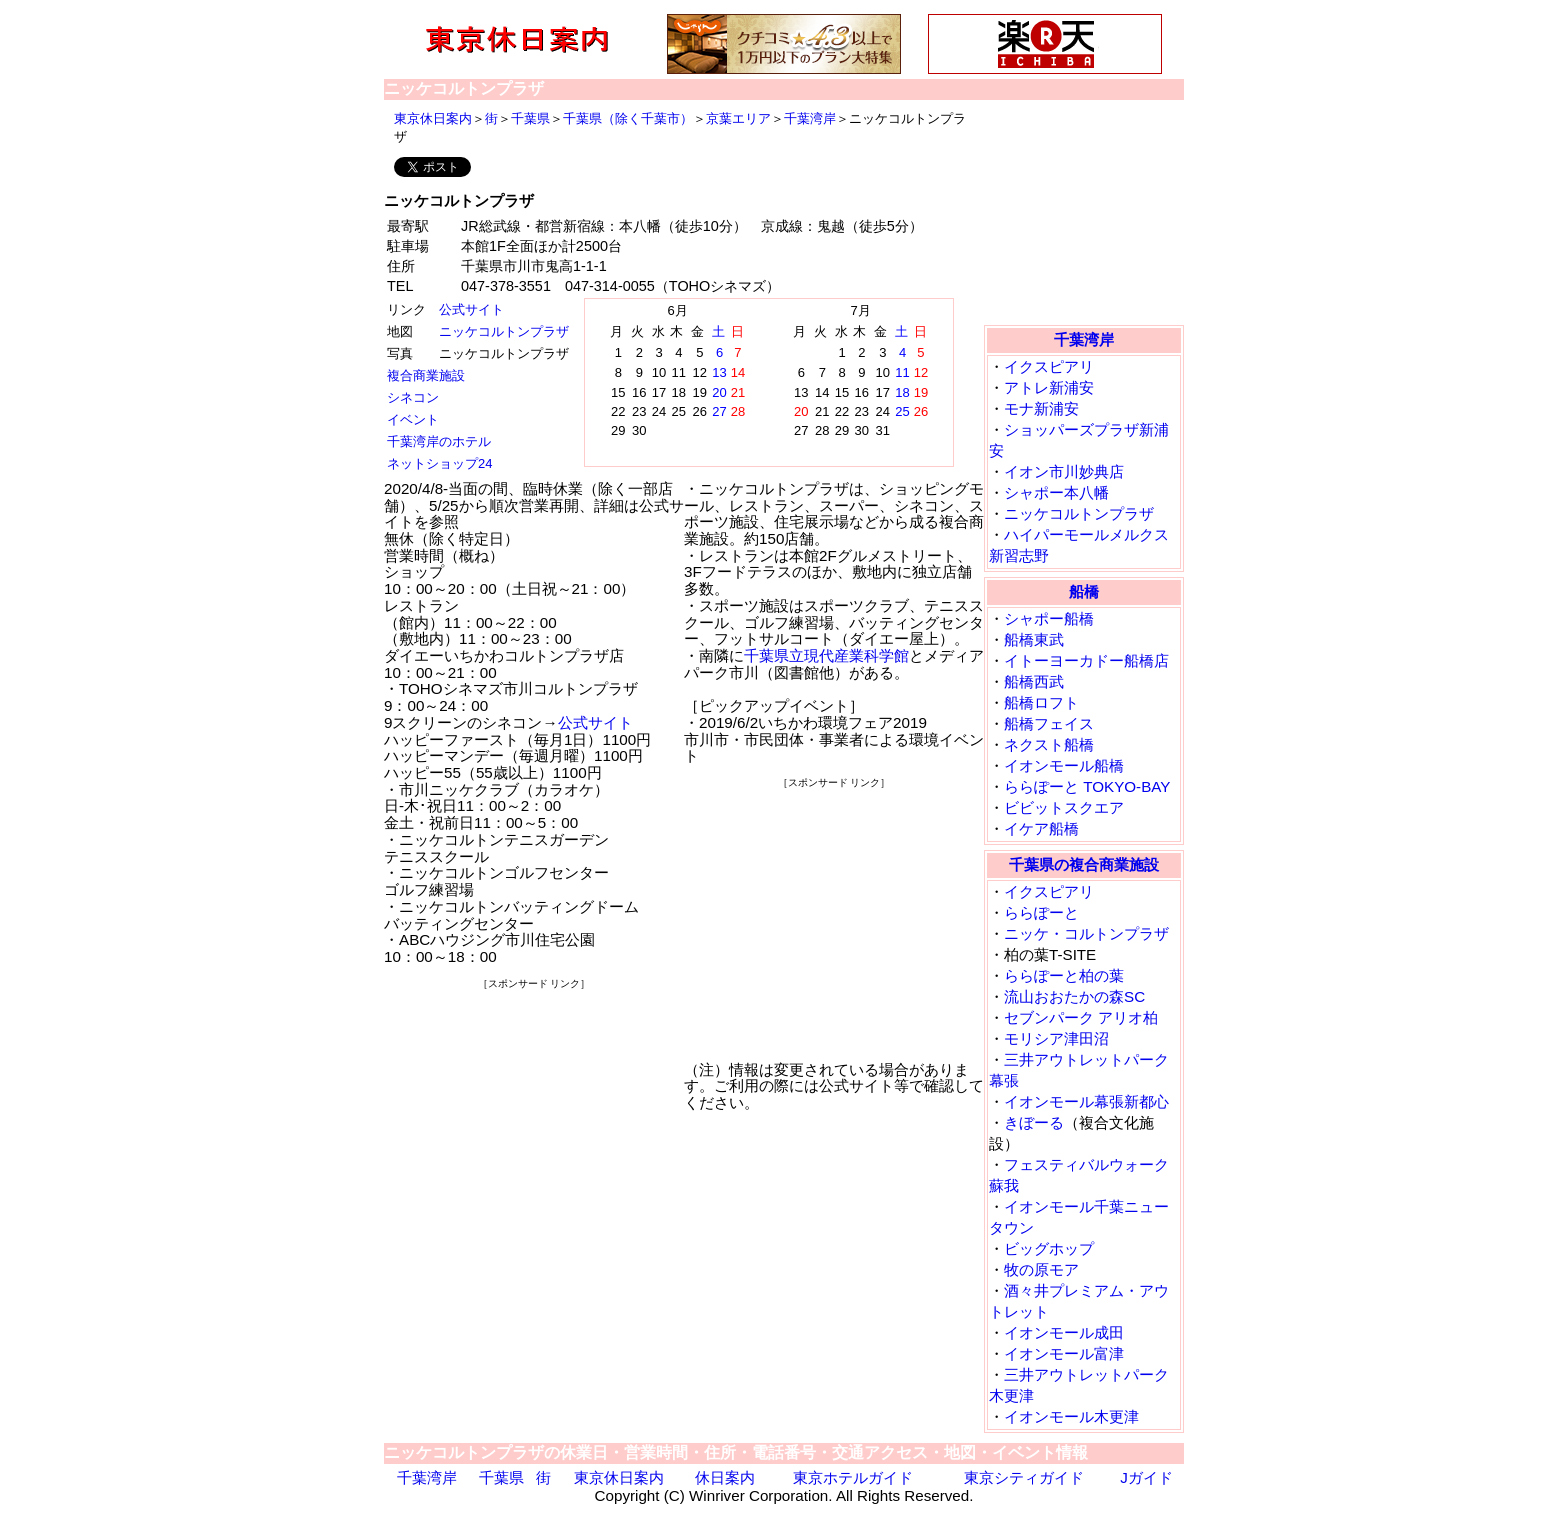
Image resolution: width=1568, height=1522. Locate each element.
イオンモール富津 (1064, 1353)
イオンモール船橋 (1064, 765)
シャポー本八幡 (1056, 492)
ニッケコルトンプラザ (504, 331)
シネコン (413, 397)
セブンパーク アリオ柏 (1081, 1017)
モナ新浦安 (1041, 408)
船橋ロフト (1041, 702)
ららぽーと (1041, 912)
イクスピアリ (1049, 366)
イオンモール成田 (1064, 1332)
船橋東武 (1034, 639)
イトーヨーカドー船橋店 (1086, 660)
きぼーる (1034, 1122)
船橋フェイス (1049, 723)
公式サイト (471, 309)
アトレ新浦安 (1049, 387)
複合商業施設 (426, 375)
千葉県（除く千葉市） (628, 118)
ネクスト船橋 (1049, 744)
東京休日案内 (433, 118)
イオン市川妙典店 (1064, 471)
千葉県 (530, 118)
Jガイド (1146, 1477)
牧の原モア (1041, 1269)
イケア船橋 (1041, 828)
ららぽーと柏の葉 (1064, 975)
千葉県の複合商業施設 (1084, 864)
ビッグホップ (1049, 1248)
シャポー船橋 (1049, 618)
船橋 (1084, 591)
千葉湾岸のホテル (439, 441)
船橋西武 (1034, 681)
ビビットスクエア (1064, 807)
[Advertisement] (534, 1117)
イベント (413, 419)
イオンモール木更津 (1071, 1416)
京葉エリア (738, 118)
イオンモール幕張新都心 (1086, 1101)
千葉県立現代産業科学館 (826, 655)
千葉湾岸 (810, 118)
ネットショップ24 (439, 463)
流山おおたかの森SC (1074, 996)
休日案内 (725, 1477)
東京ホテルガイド (853, 1477)
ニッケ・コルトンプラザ (1086, 933)
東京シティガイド (1024, 1477)
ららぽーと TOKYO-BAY (1087, 786)
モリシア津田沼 (1056, 1038)
